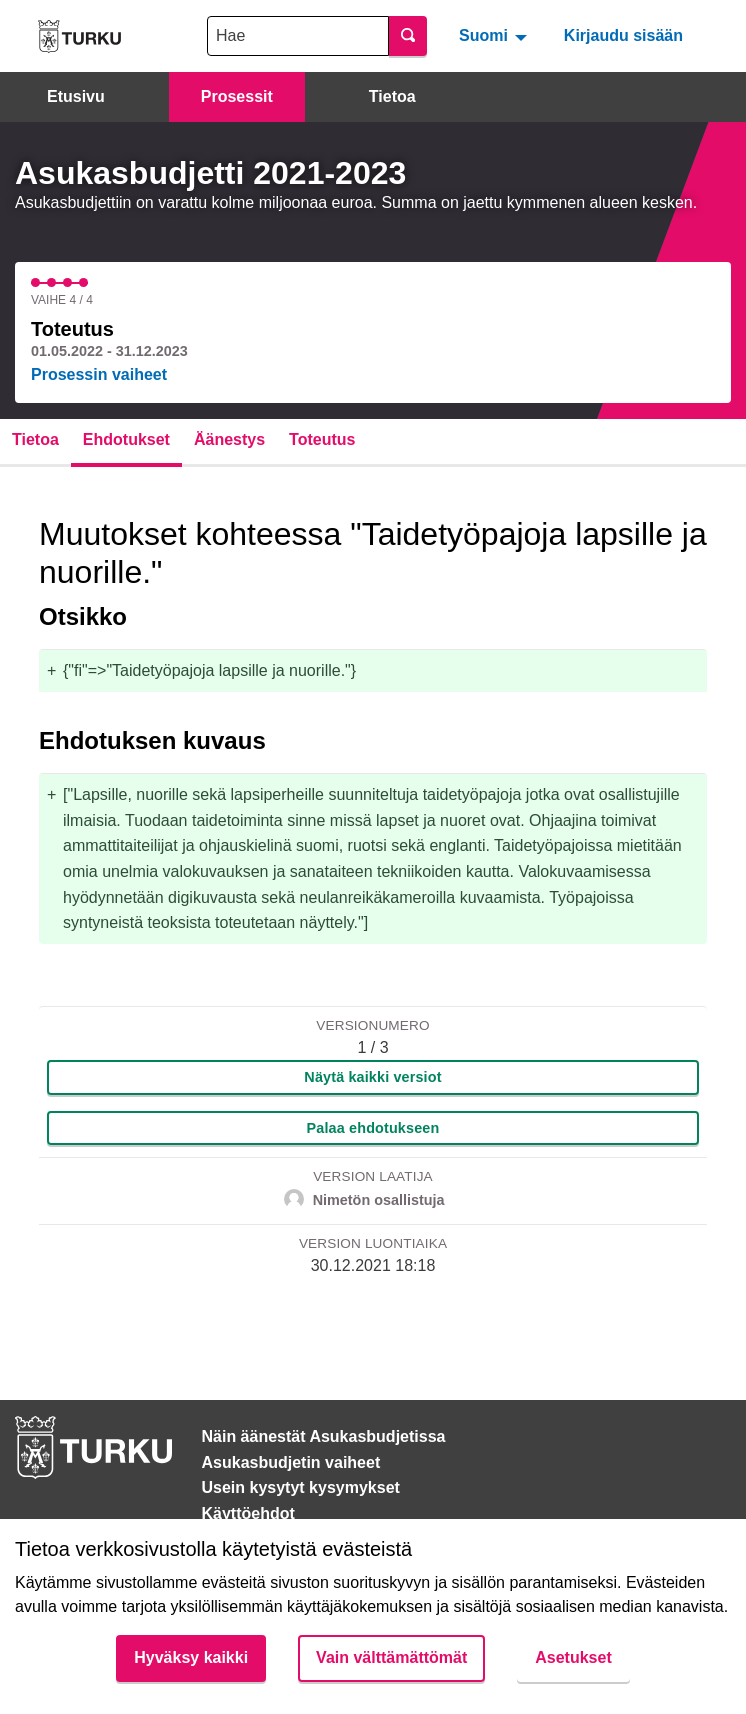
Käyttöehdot (248, 1513)
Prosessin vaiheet (99, 374)
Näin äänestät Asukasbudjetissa (324, 1436)
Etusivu (76, 96)
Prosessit (237, 96)
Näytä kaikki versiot (372, 1077)
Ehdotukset (126, 439)
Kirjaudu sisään (623, 35)
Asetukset (573, 1657)
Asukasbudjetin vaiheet (291, 1462)
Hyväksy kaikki (191, 1657)
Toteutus (322, 439)
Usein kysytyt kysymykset (301, 1487)
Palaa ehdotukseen (373, 1128)
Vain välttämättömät (391, 1657)
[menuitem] (495, 36)
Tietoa (392, 96)
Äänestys (229, 439)
